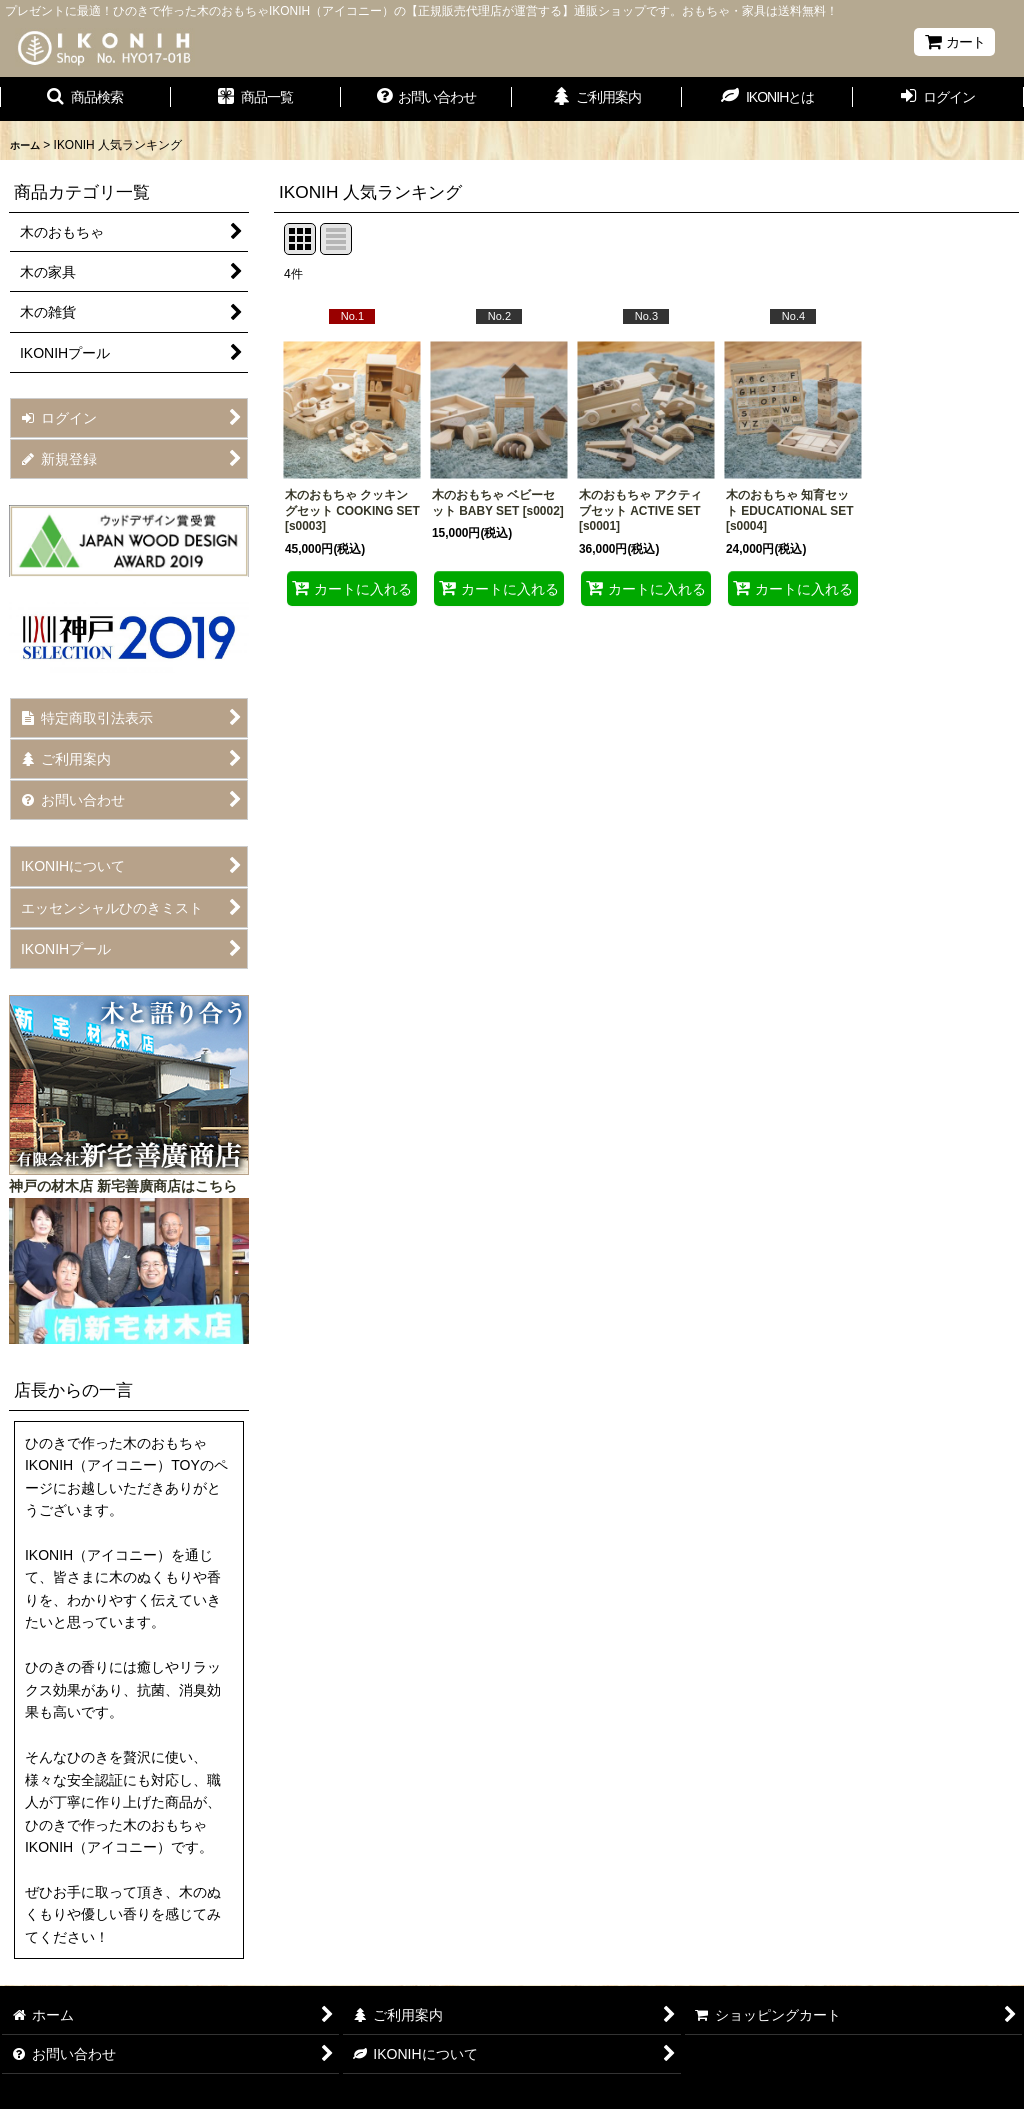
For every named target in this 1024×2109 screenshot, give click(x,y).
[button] (85, 99)
